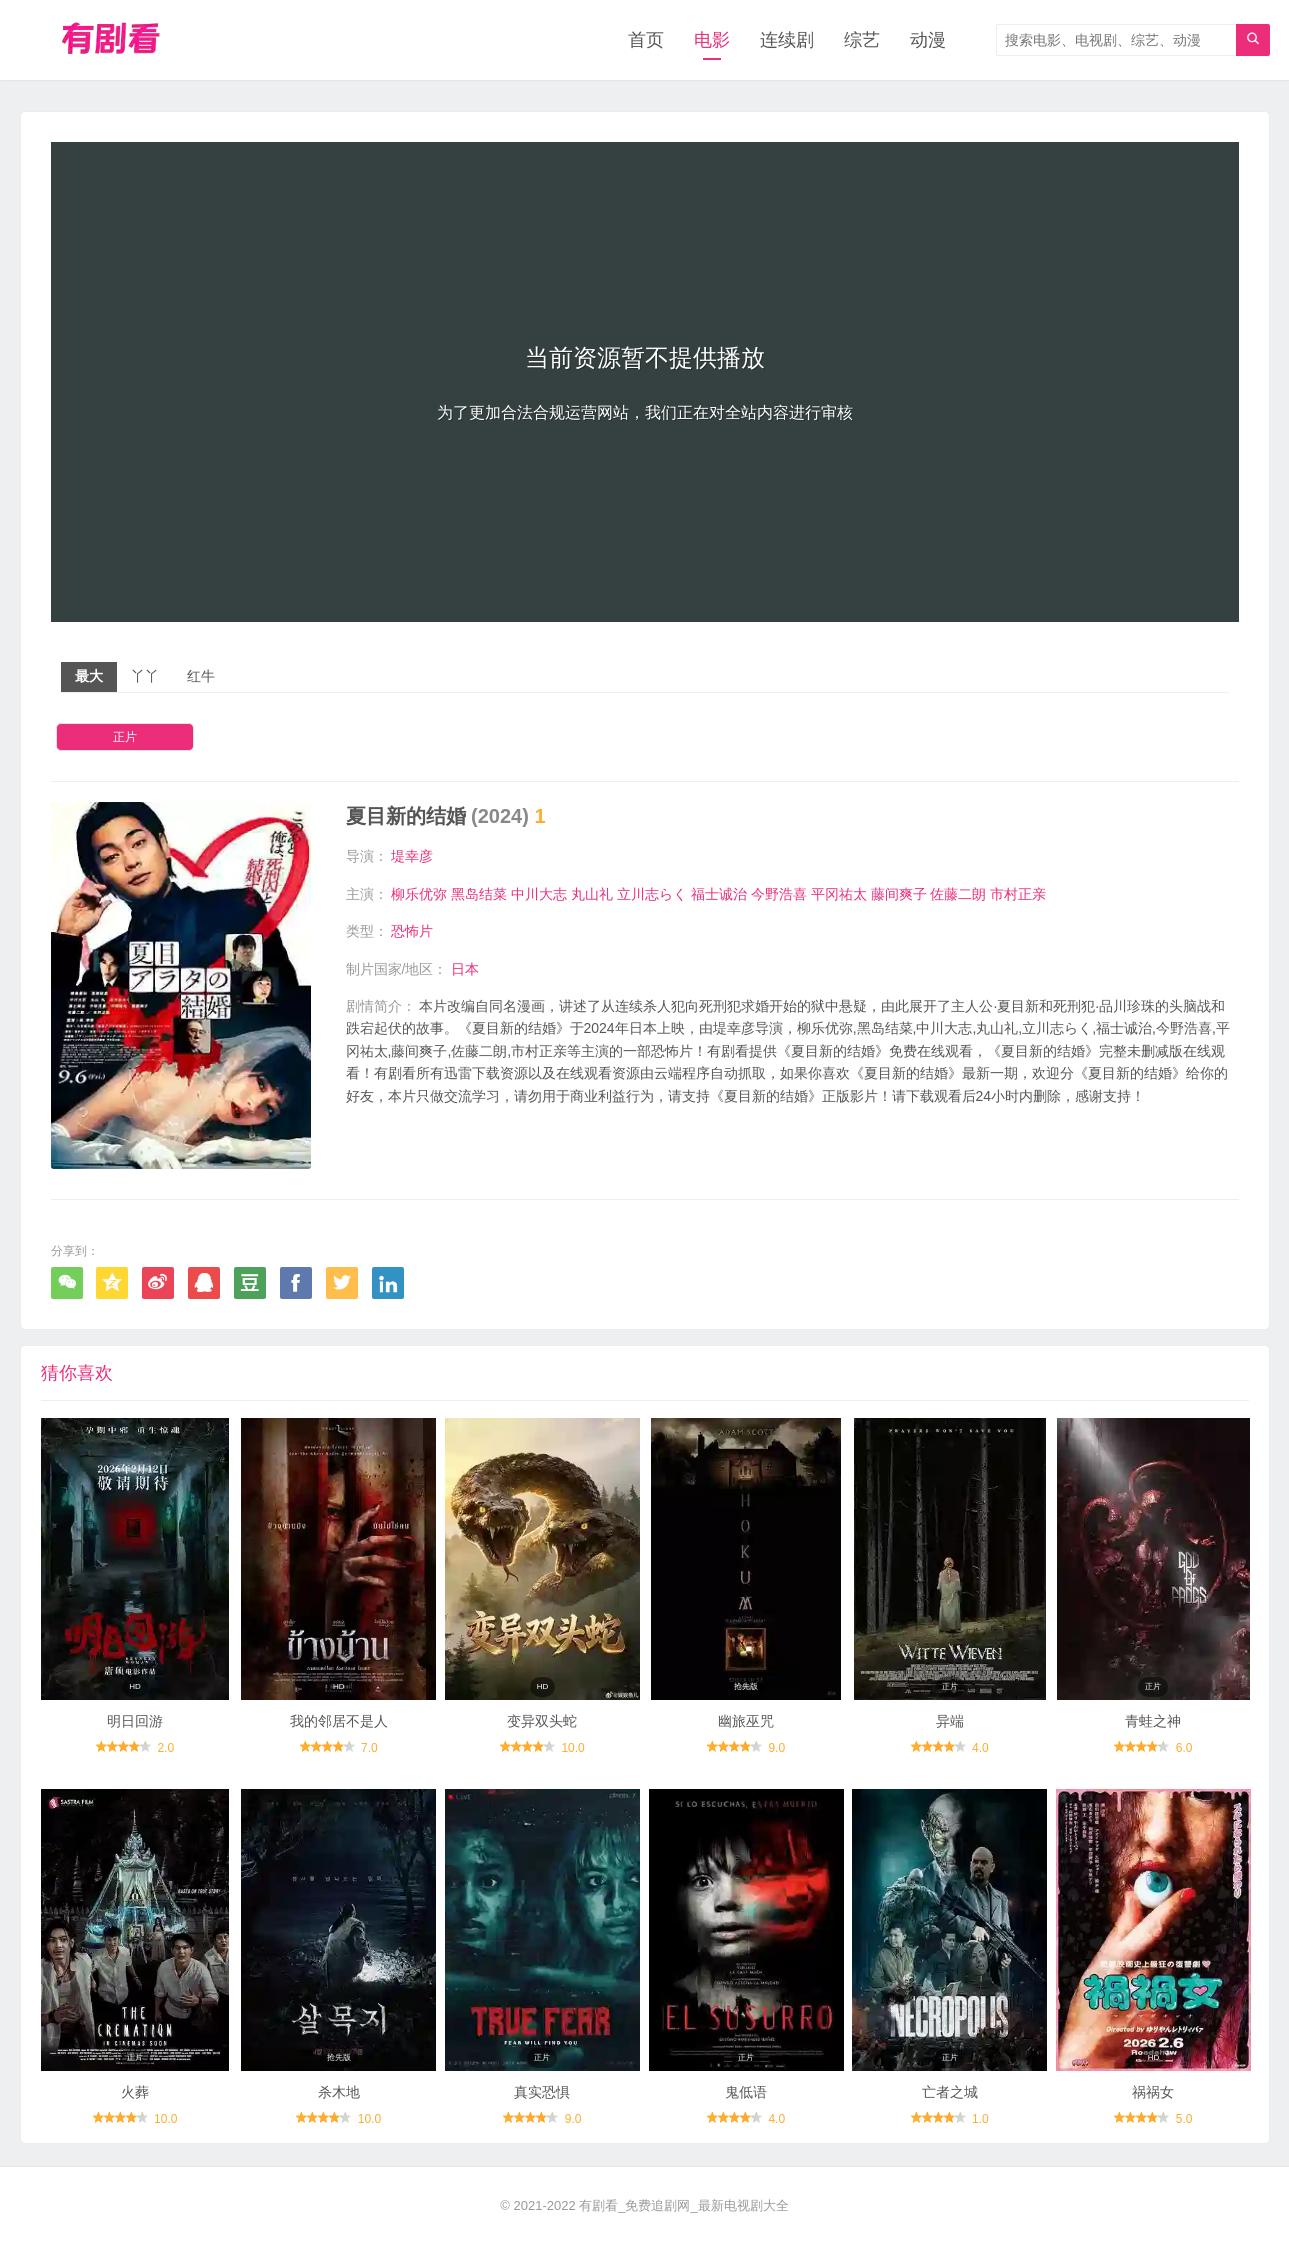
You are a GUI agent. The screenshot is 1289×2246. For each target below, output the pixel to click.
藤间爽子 (899, 894)
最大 (89, 676)
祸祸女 (1153, 2092)
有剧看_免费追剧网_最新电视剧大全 (683, 2205)
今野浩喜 (779, 894)
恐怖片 (412, 931)
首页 (646, 40)
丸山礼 (592, 894)
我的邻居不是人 (339, 1721)
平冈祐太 (839, 894)
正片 (125, 737)
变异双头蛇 (542, 1721)
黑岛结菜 (479, 894)
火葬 (135, 2092)
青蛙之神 (1153, 1721)
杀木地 (339, 2092)
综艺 (862, 40)
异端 (950, 1721)
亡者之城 (950, 2092)
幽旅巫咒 (746, 1721)
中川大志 (539, 894)
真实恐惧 (542, 2092)
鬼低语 (746, 2092)
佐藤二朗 (958, 894)
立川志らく (652, 894)
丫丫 (145, 676)
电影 (712, 40)
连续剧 (787, 40)
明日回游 (135, 1721)
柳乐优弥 (419, 894)
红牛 (201, 676)
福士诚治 (719, 894)
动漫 (928, 40)
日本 (465, 969)
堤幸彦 (412, 856)
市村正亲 (1018, 894)
